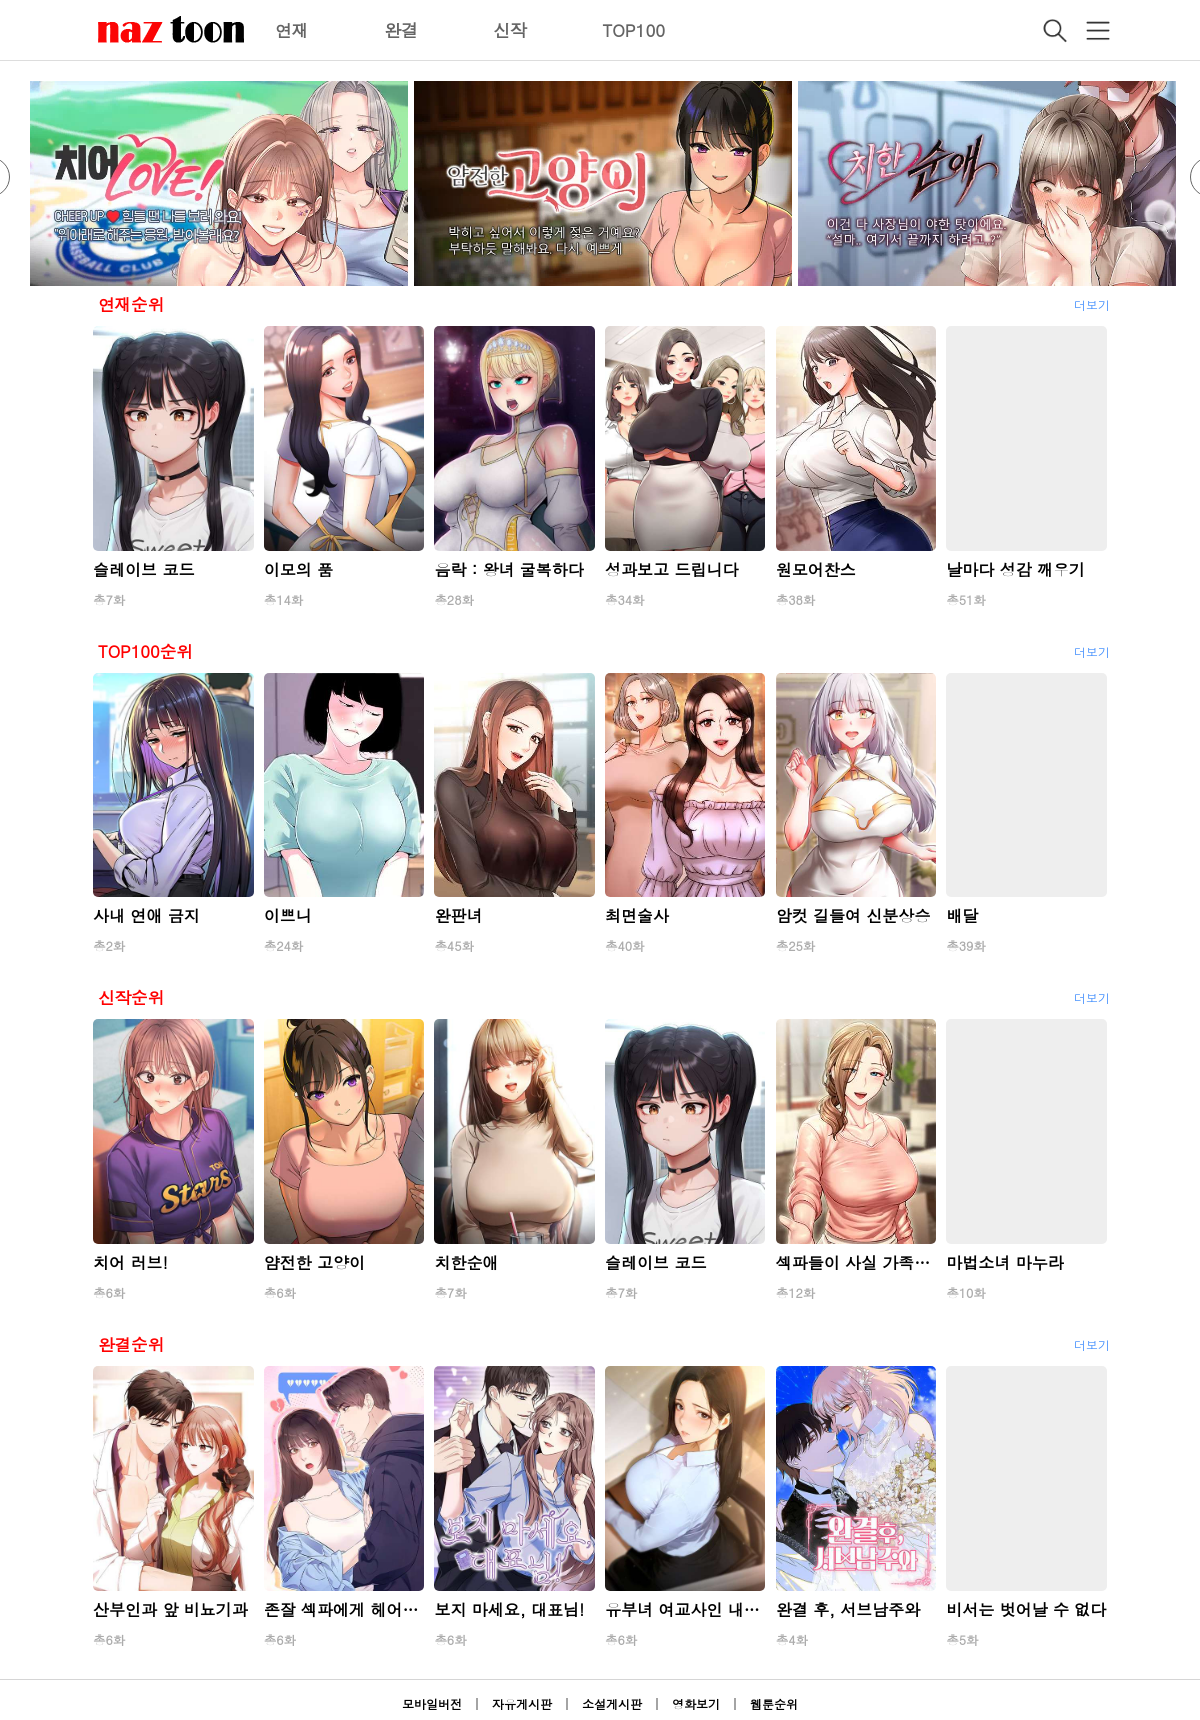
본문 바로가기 (0, 0)
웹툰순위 (774, 1703)
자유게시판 (522, 1703)
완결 (401, 30)
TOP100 (633, 30)
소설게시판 (612, 1703)
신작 (510, 30)
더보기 (1092, 304)
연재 (292, 30)
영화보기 (696, 1703)
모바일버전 (432, 1703)
